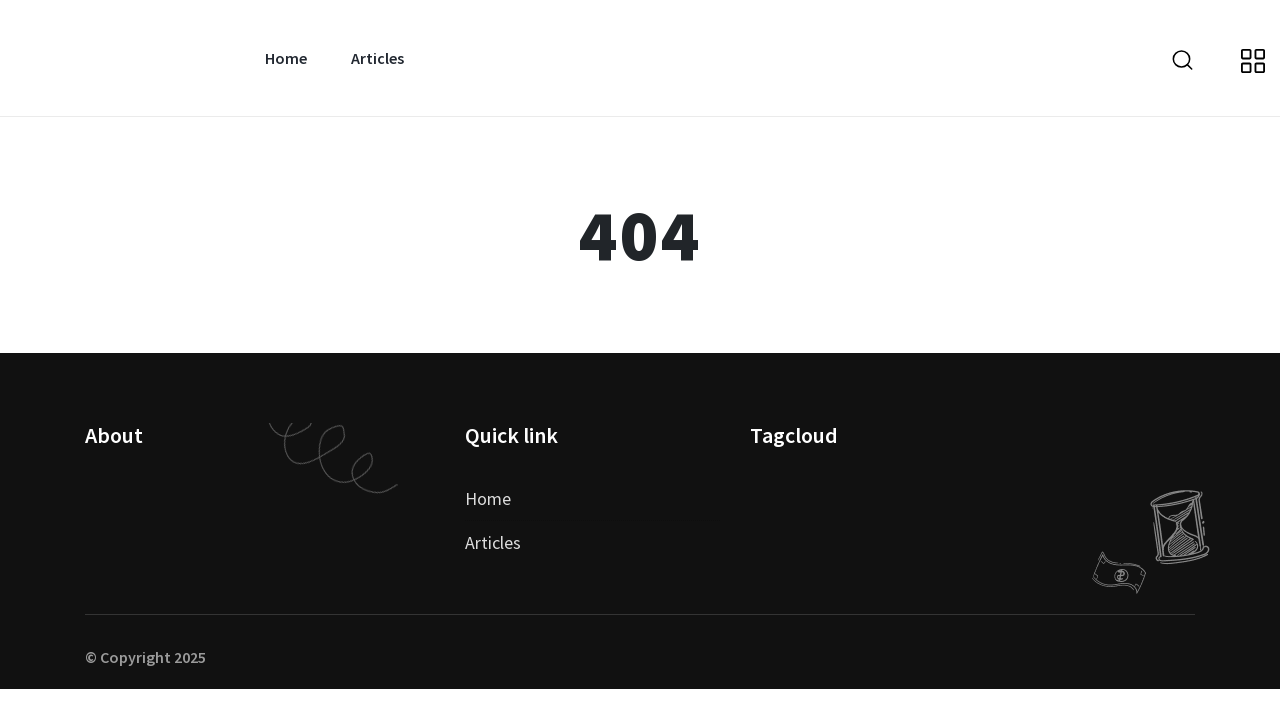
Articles (377, 58)
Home (286, 58)
